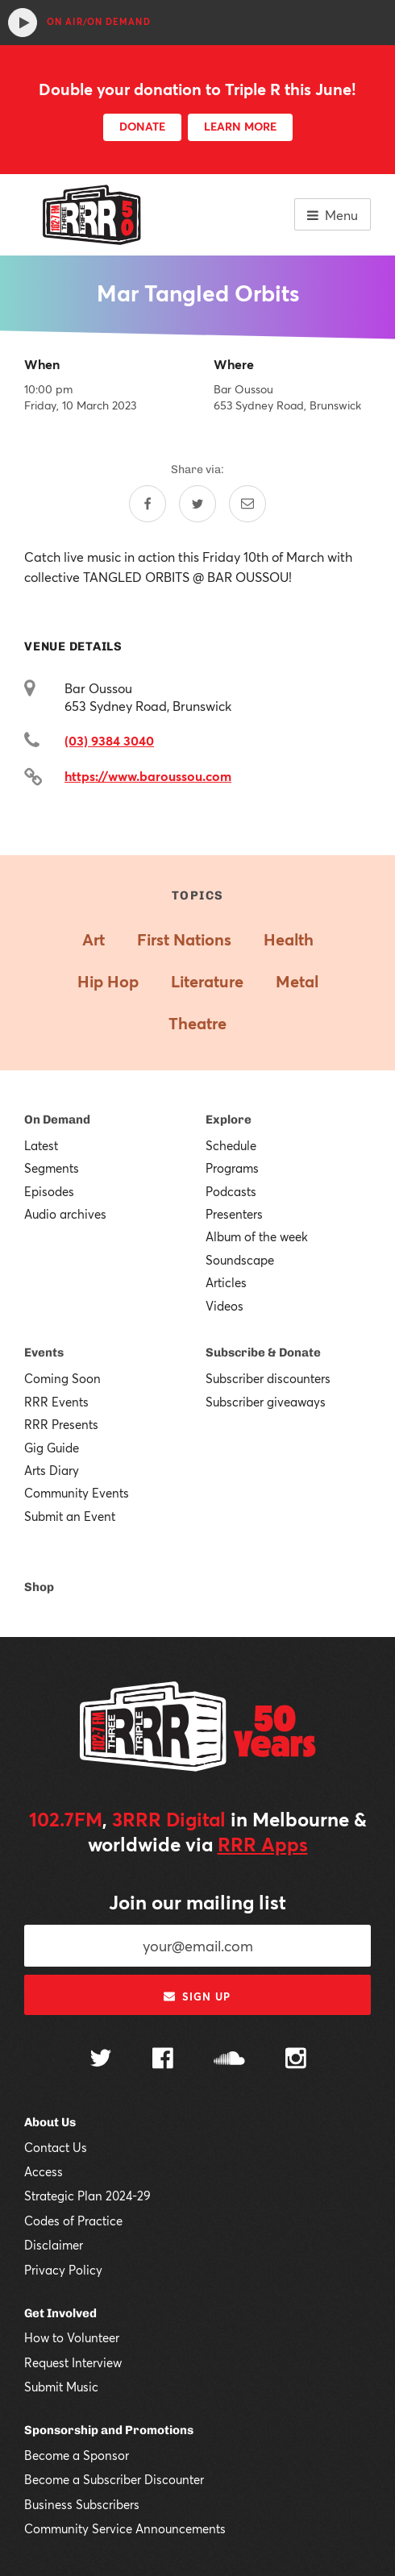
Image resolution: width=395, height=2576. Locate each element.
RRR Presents (61, 1424)
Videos (224, 1306)
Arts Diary (51, 1470)
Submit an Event (69, 1516)
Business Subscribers (81, 2504)
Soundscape (240, 1260)
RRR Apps (263, 1844)
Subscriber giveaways (266, 1402)
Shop (39, 1587)
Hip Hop (108, 981)
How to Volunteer (71, 2337)
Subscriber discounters (268, 1378)
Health (289, 939)
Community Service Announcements (125, 2528)
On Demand (57, 1119)
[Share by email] (247, 503)
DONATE (142, 126)
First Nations (184, 939)
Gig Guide (51, 1448)
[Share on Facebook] (147, 503)
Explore (229, 1119)
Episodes (49, 1191)
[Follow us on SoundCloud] (229, 2059)
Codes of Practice (73, 2220)
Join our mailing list (197, 1902)
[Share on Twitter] (197, 503)
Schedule (231, 1145)
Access (43, 2171)
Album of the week (257, 1236)
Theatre (197, 1023)
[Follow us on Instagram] (295, 2060)
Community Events (76, 1493)
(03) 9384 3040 (109, 740)
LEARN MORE (240, 126)
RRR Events (56, 1402)
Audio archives (65, 1214)
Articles (226, 1282)
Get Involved (60, 2313)
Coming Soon (62, 1378)
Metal (297, 981)
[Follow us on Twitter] (100, 2060)
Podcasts (231, 1191)
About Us (50, 2122)
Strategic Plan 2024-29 (87, 2196)
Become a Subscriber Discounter (114, 2479)
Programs (232, 1168)
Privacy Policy (63, 2270)
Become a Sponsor (76, 2455)
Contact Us (55, 2147)
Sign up (197, 1996)
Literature (207, 981)
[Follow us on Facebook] (162, 2060)
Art (93, 939)
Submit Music (61, 2387)
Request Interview (73, 2362)
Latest (41, 1145)
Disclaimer (53, 2245)
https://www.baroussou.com (147, 775)
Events (44, 1352)
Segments (51, 1168)
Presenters (234, 1214)
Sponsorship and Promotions (108, 2430)
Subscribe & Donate (263, 1352)
